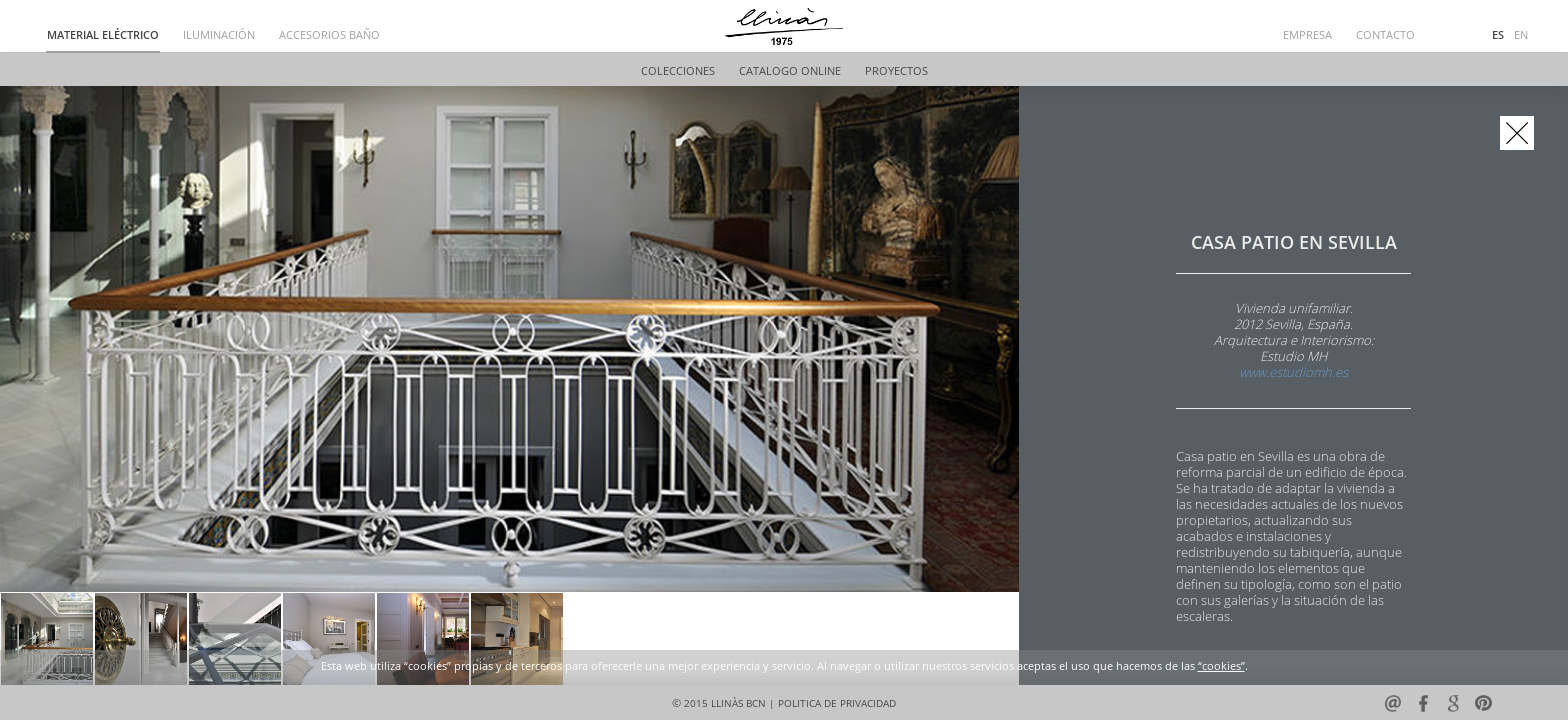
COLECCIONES (678, 71)
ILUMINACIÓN (219, 35)
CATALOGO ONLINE (790, 71)
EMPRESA (1307, 35)
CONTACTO (1385, 35)
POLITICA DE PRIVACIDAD (837, 703)
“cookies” (1221, 666)
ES (1498, 35)
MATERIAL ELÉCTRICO (103, 35)
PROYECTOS (896, 71)
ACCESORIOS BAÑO (329, 35)
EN (1521, 35)
